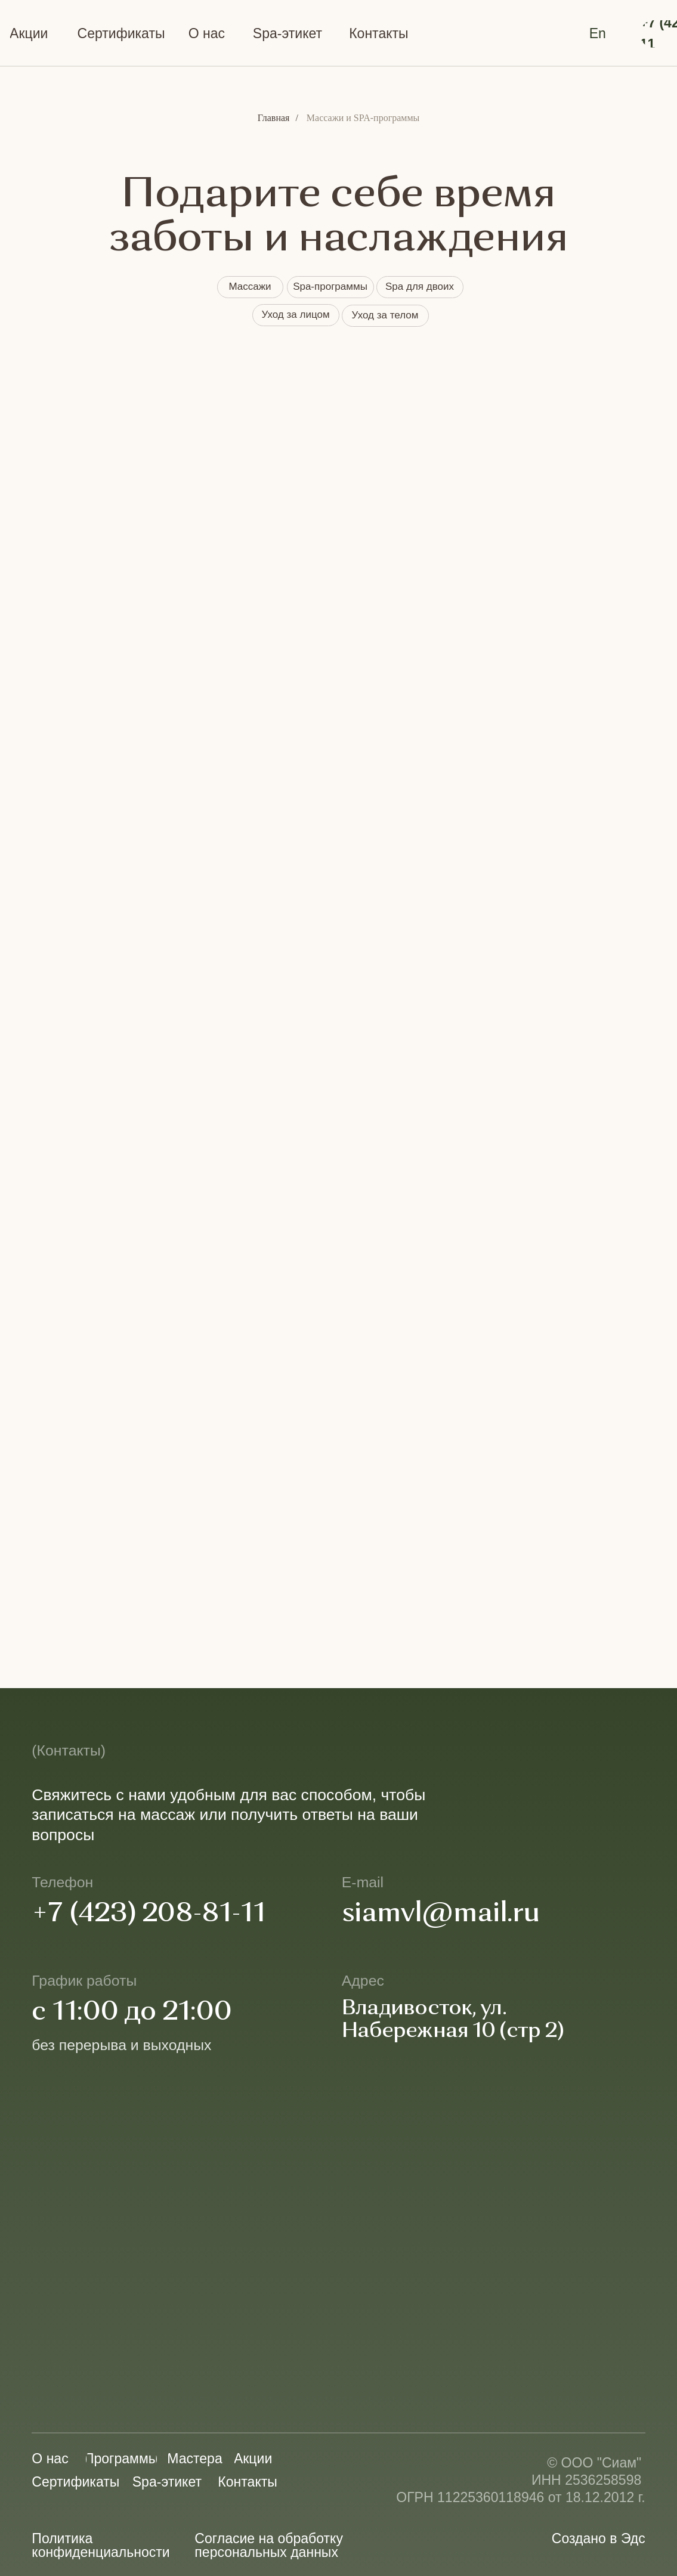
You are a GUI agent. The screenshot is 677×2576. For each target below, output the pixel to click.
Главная (274, 118)
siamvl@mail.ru (441, 1914)
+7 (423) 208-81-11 (148, 1914)
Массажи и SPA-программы (363, 118)
